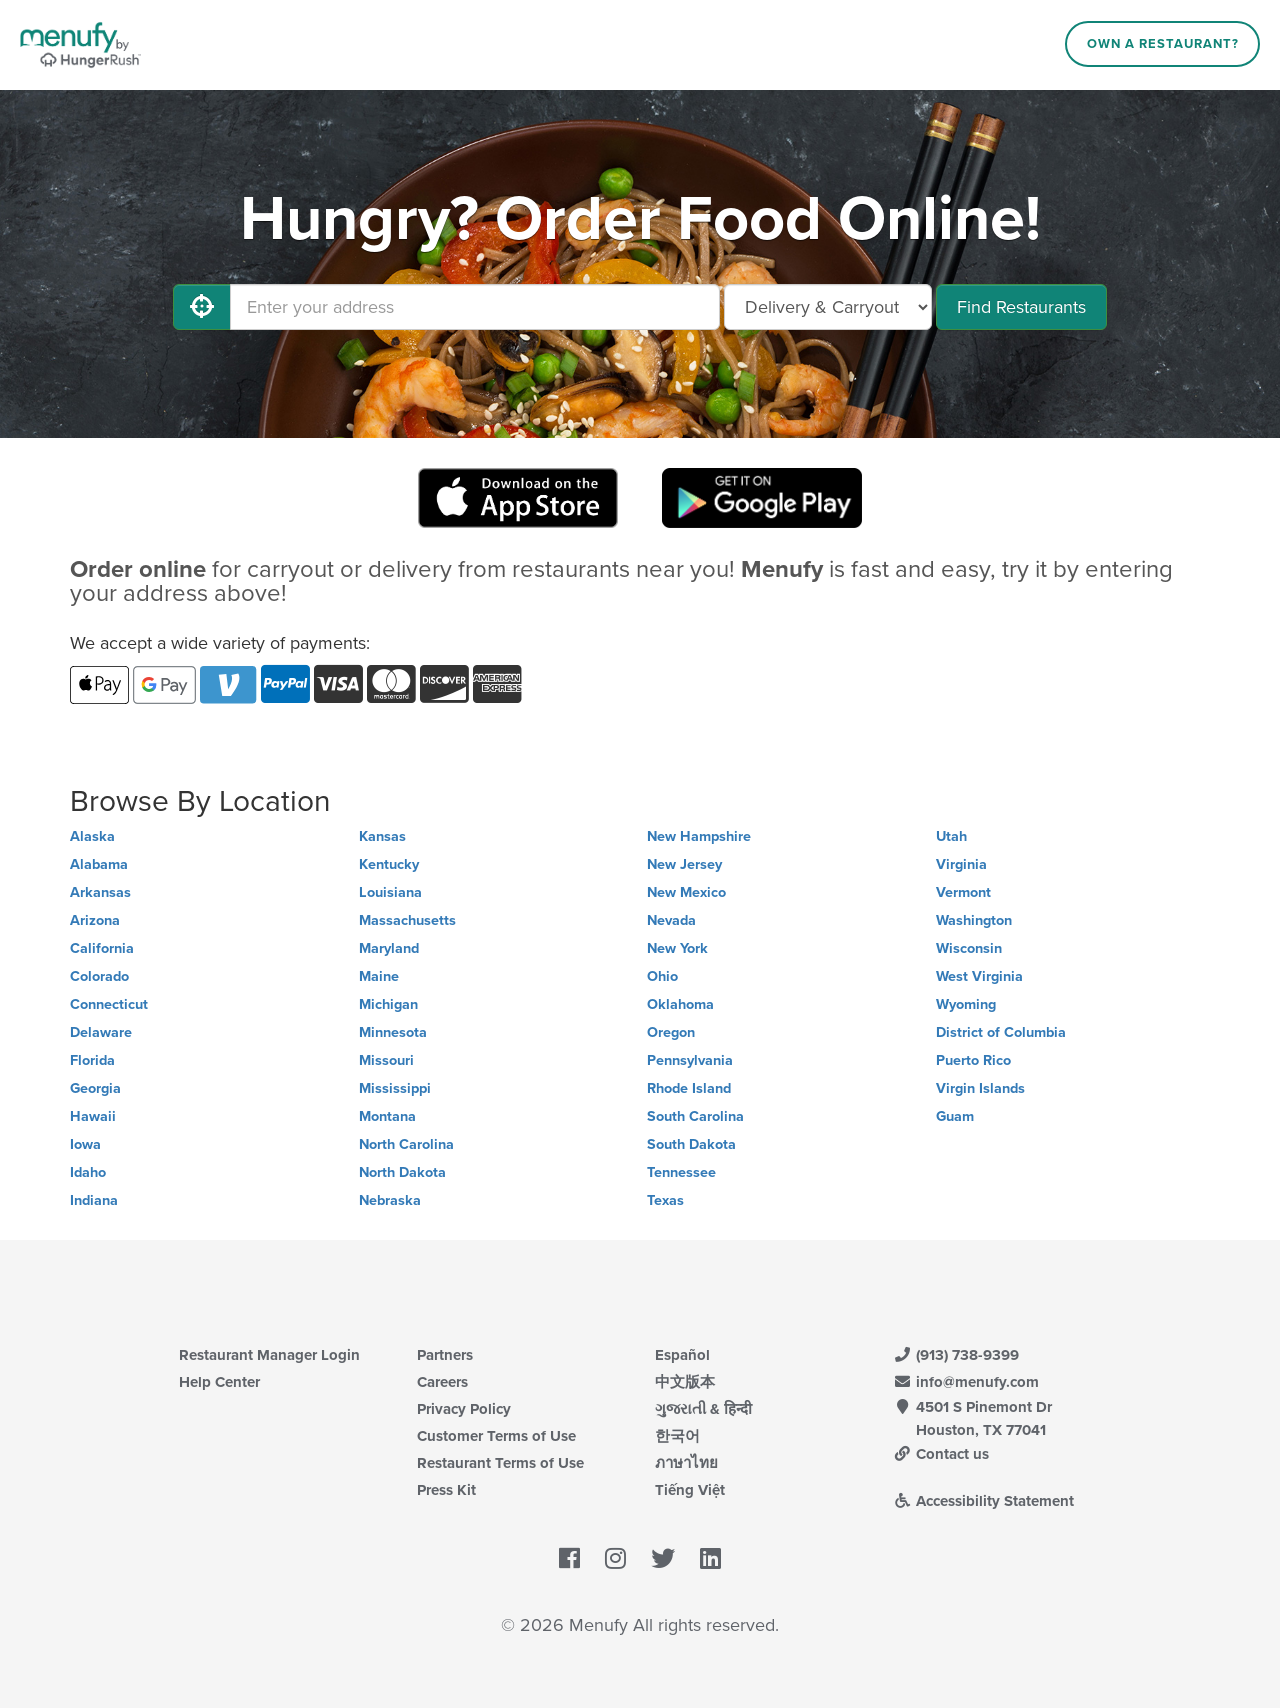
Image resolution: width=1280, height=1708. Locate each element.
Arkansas (100, 892)
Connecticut (109, 1004)
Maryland (389, 948)
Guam (955, 1116)
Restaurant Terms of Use (500, 1463)
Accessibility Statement (983, 1501)
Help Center (219, 1382)
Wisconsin (969, 948)
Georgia (95, 1088)
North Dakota (402, 1172)
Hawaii (93, 1116)
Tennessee (681, 1172)
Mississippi (395, 1088)
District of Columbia (1001, 1032)
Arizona (95, 920)
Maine (379, 976)
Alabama (99, 864)
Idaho (88, 1172)
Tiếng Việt (690, 1490)
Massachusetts (407, 920)
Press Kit (446, 1490)
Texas (665, 1200)
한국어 (677, 1436)
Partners (445, 1355)
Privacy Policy (464, 1409)
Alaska (92, 836)
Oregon (671, 1032)
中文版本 (685, 1382)
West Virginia (979, 976)
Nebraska (390, 1200)
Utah (951, 836)
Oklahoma (680, 1004)
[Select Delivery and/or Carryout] (828, 307)
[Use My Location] (202, 307)
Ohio (662, 976)
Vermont (963, 892)
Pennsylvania (690, 1060)
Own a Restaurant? (1163, 44)
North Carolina (406, 1144)
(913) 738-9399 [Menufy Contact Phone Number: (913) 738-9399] (956, 1355)
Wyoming (966, 1004)
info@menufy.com (966, 1382)
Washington (974, 920)
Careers (442, 1382)
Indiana (94, 1200)
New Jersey (684, 864)
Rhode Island (689, 1088)
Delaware (101, 1032)
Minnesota (393, 1032)
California (102, 948)
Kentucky (389, 864)
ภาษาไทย (686, 1463)
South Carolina (695, 1116)
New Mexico (686, 892)
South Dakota (691, 1144)
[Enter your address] (475, 307)
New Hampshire (699, 836)
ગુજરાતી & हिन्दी (703, 1409)
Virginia (961, 864)
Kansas (382, 836)
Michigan (388, 1004)
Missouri (386, 1060)
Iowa (85, 1144)
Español (682, 1355)
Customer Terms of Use (496, 1436)
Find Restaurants (1021, 307)
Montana (387, 1116)
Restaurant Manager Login (269, 1355)
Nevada (671, 920)
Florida (92, 1060)
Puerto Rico (973, 1060)
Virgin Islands (980, 1088)
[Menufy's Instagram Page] (615, 1560)
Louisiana (390, 892)
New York (677, 948)
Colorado (99, 976)
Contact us (941, 1454)
